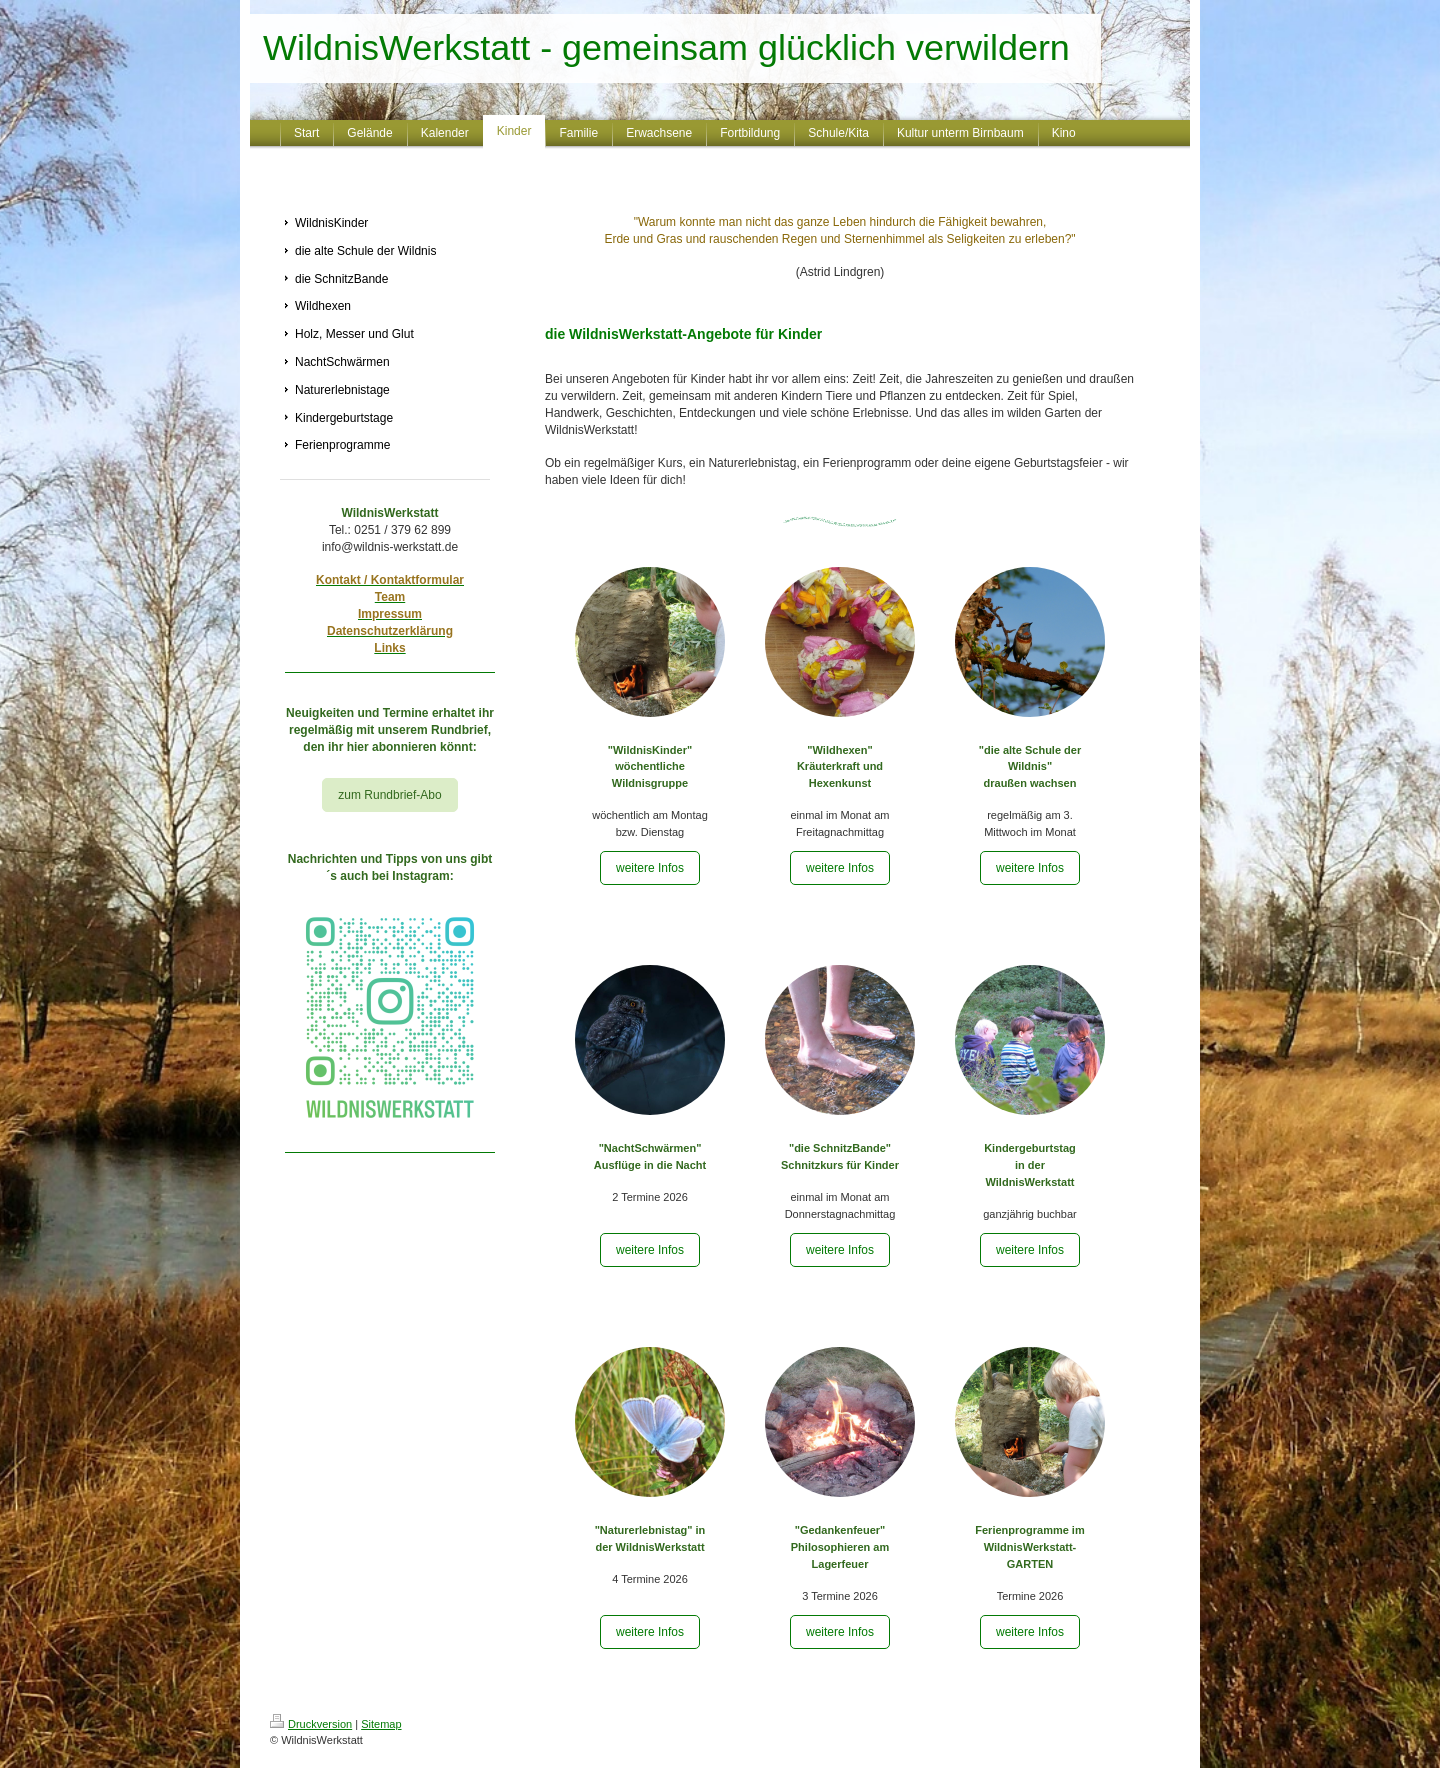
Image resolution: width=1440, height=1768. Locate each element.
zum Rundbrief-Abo (389, 795)
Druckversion (311, 1724)
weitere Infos (650, 868)
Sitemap (381, 1724)
